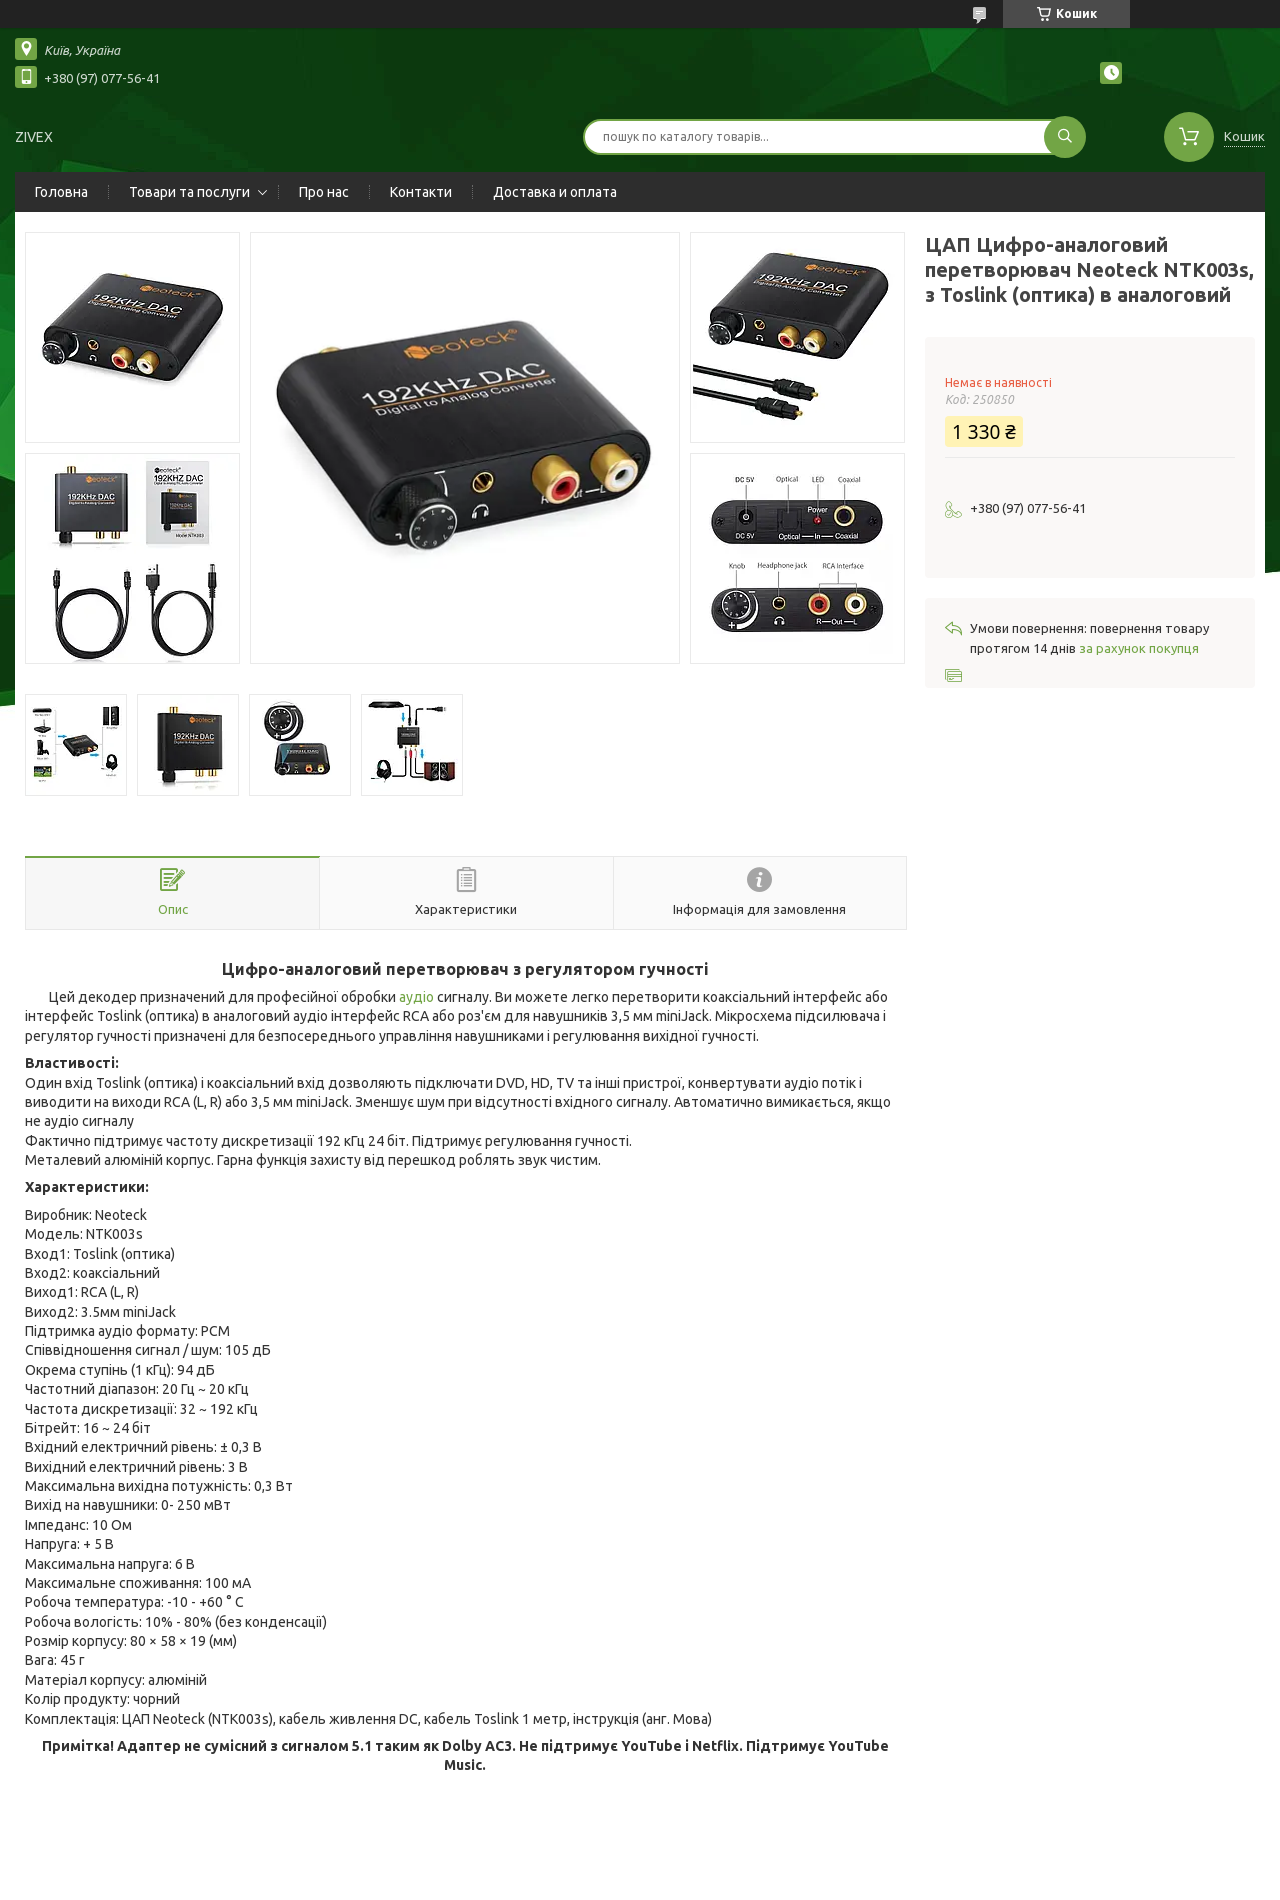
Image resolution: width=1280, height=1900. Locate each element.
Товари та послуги (189, 192)
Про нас (324, 192)
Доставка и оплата (555, 192)
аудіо (416, 997)
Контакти (421, 192)
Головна (61, 192)
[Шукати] (1065, 137)
